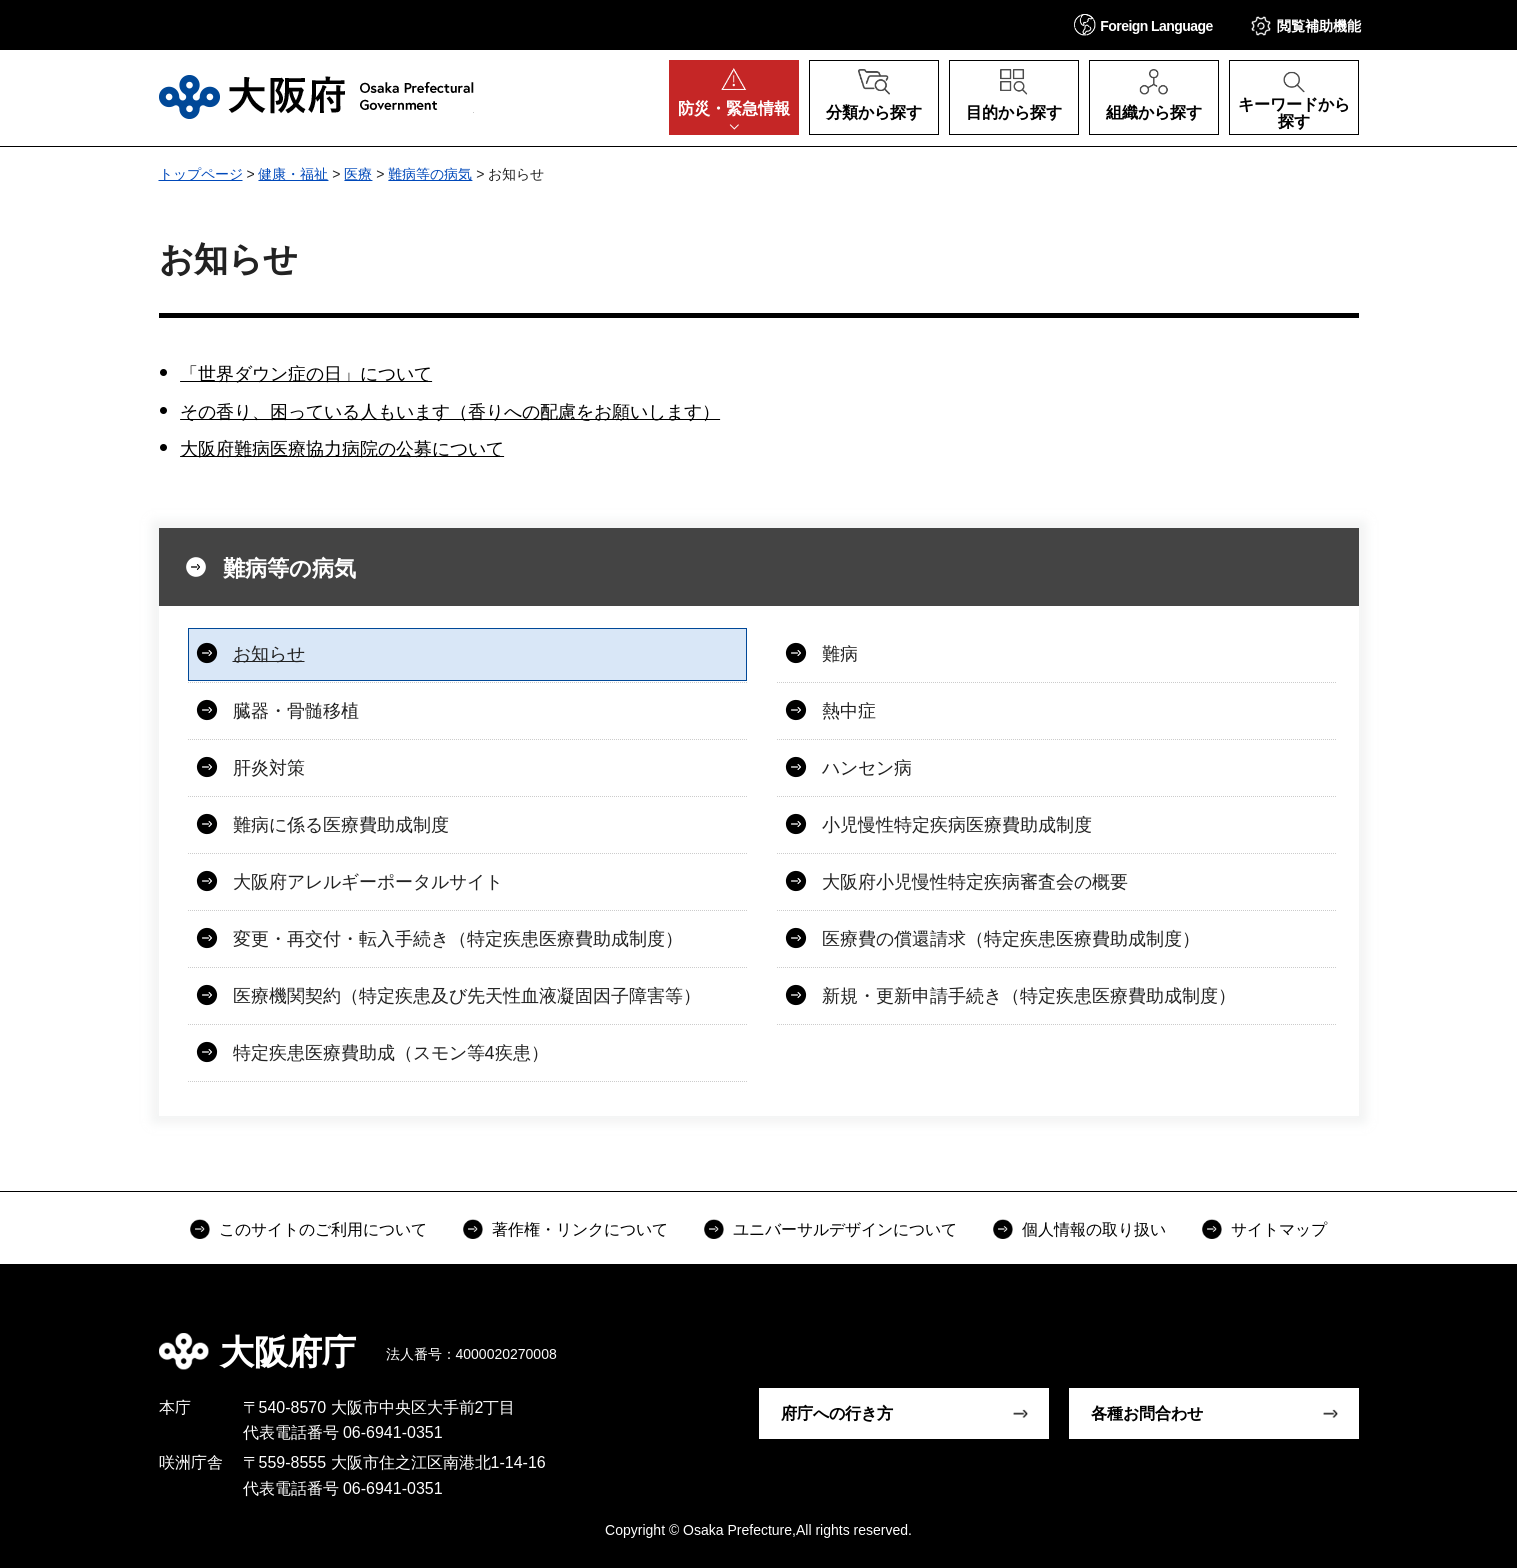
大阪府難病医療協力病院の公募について (342, 449)
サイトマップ (1279, 1229)
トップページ (201, 174)
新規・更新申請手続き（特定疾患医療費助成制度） (1029, 996)
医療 (358, 174)
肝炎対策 (269, 768)
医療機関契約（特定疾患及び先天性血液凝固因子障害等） (467, 996)
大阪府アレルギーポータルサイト (368, 882)
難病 (840, 654)
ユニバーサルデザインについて (845, 1229)
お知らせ (269, 654)
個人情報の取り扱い (1094, 1229)
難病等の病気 (430, 174)
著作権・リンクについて (580, 1229)
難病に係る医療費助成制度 (341, 825)
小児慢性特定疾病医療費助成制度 (957, 825)
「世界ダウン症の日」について (306, 374)
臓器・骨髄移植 (296, 711)
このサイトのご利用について (323, 1229)
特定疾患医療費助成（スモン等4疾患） (391, 1053)
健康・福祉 (293, 174)
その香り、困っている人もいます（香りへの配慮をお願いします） (450, 412)
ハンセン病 (867, 768)
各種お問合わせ (1147, 1413)
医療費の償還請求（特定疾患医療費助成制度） (1011, 939)
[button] (1144, 24)
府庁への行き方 (837, 1413)
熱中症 (849, 711)
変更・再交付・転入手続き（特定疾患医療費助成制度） (458, 939)
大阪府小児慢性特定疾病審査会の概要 (975, 882)
